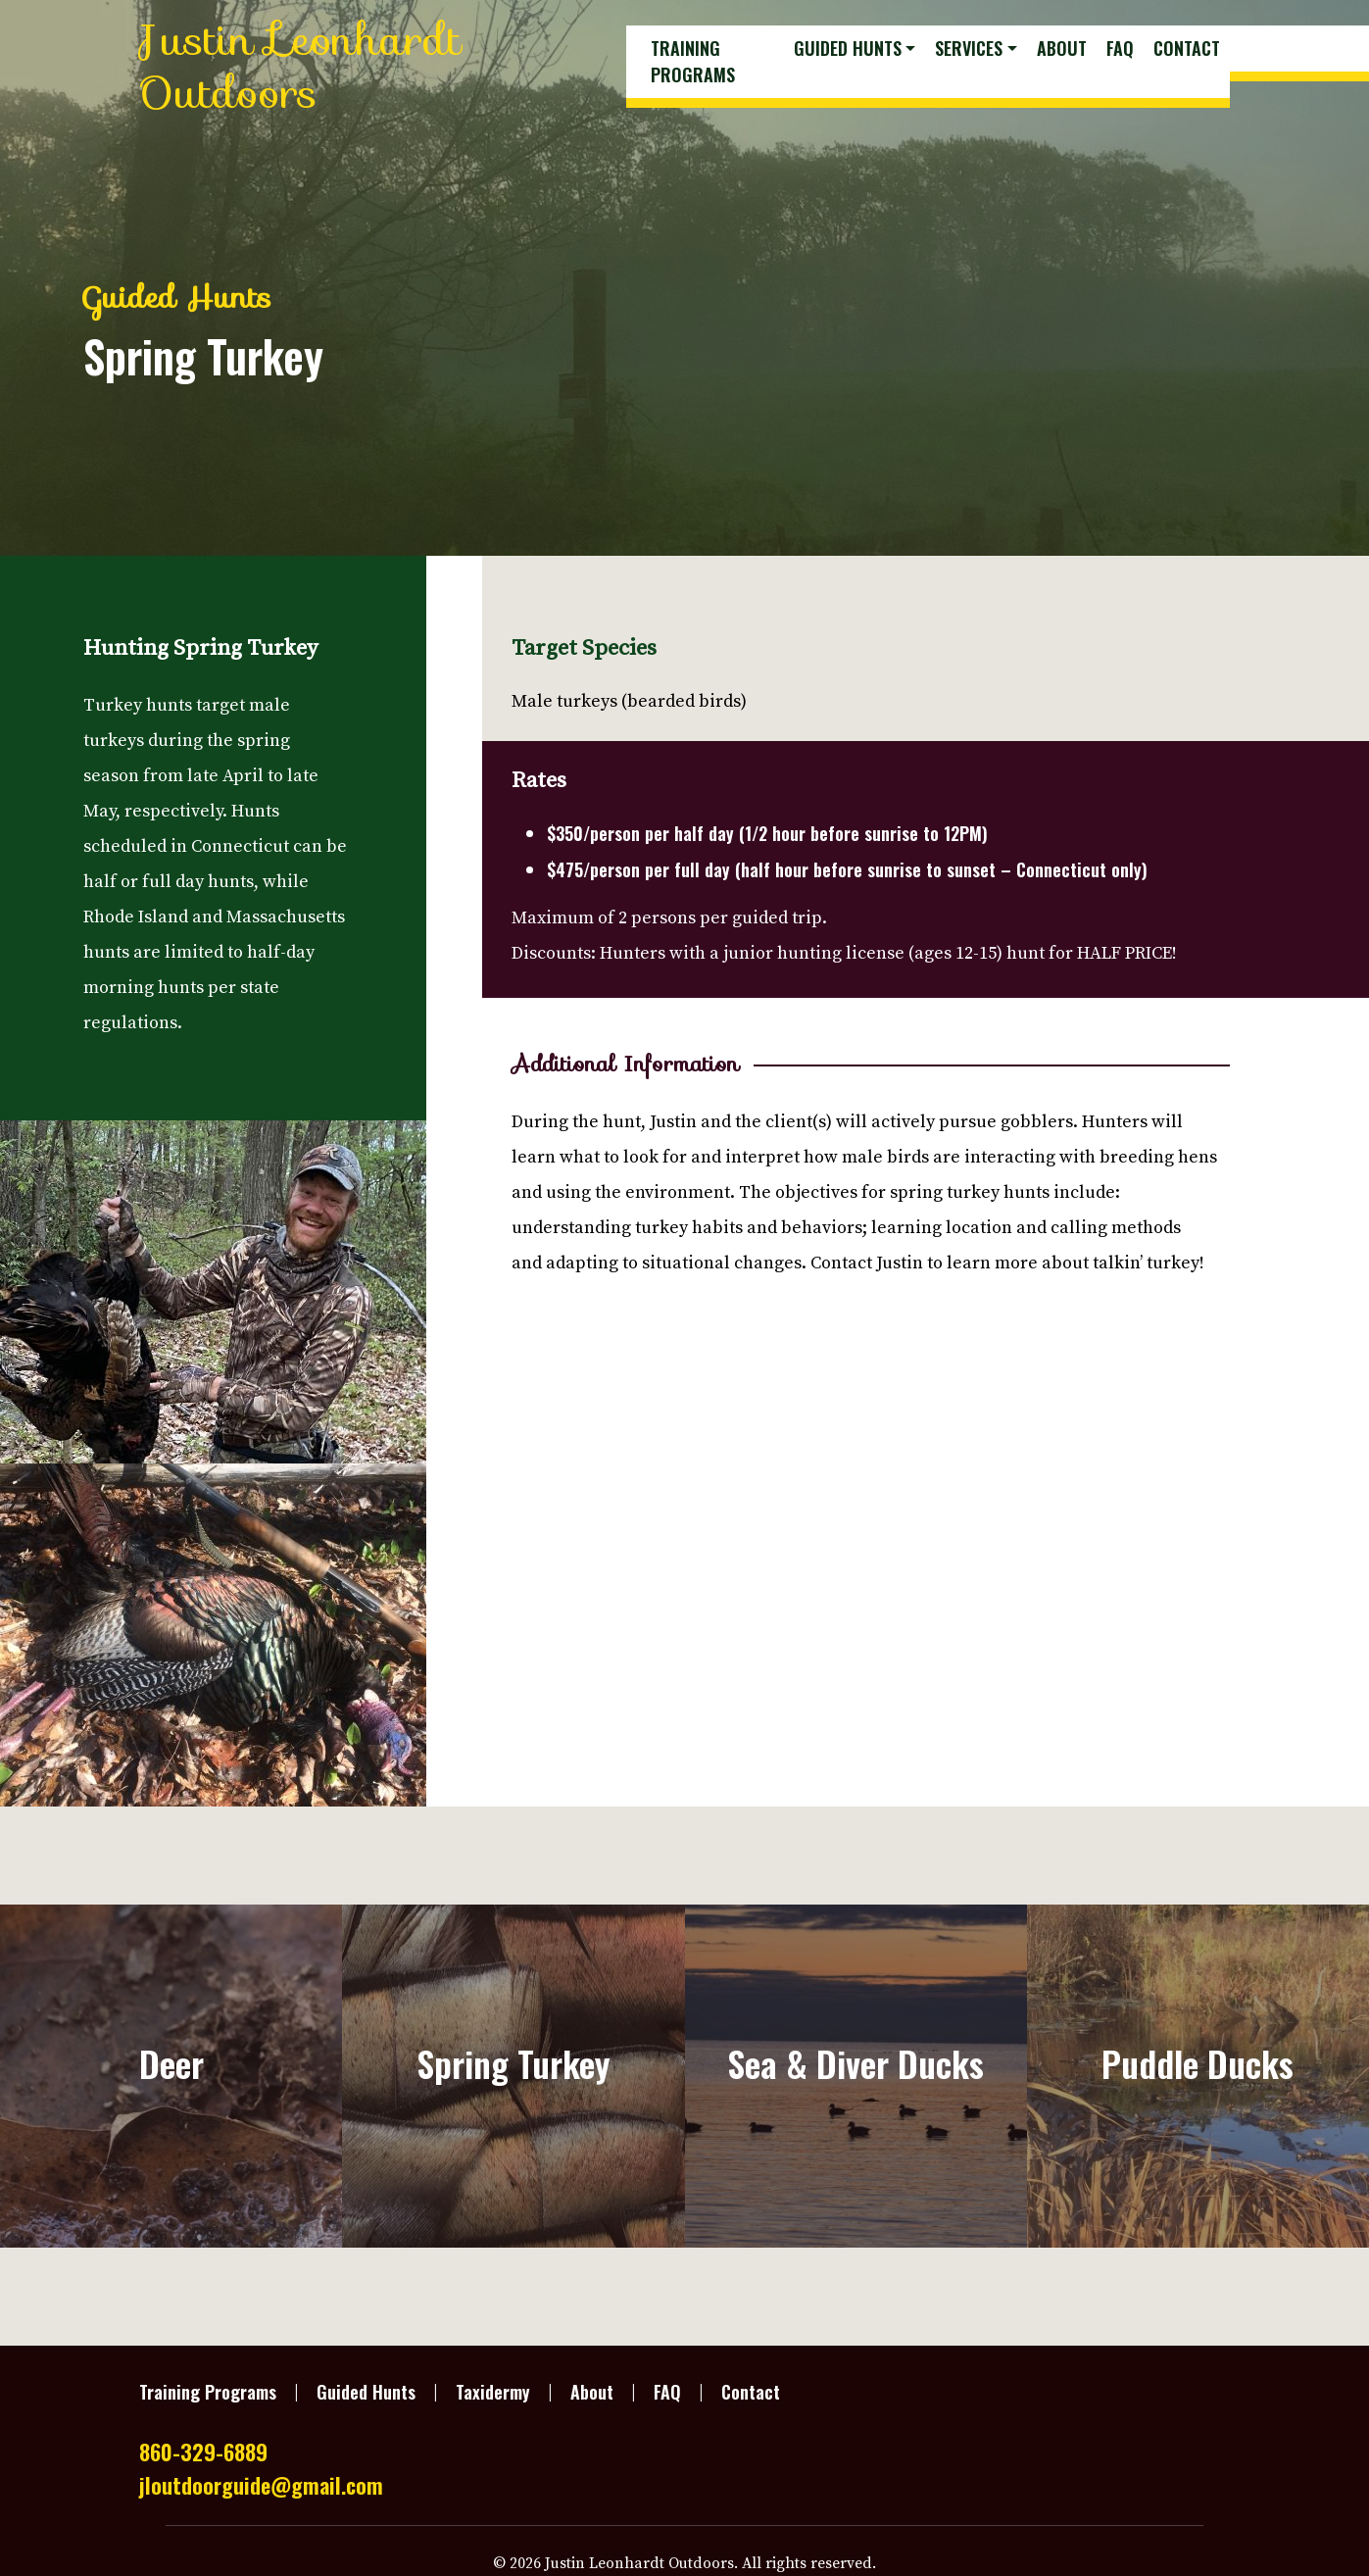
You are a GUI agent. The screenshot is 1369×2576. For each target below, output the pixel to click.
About (1062, 48)
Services (968, 48)
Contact (1186, 48)
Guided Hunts (848, 48)
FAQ (1120, 48)
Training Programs (693, 61)
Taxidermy (493, 2391)
